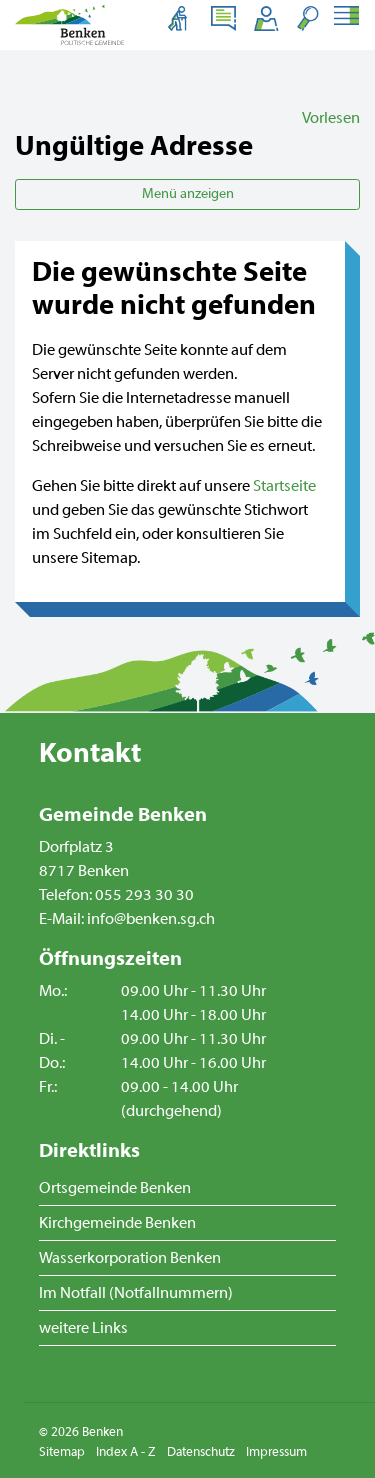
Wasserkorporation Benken (130, 1258)
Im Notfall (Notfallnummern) (136, 1293)
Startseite (284, 486)
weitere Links (83, 1328)
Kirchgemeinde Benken (117, 1223)
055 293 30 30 (144, 895)
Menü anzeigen (188, 194)
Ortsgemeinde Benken (115, 1188)
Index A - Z (126, 1452)
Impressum (276, 1452)
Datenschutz (201, 1452)
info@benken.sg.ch (151, 919)
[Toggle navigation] (345, 18)
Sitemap (62, 1452)
